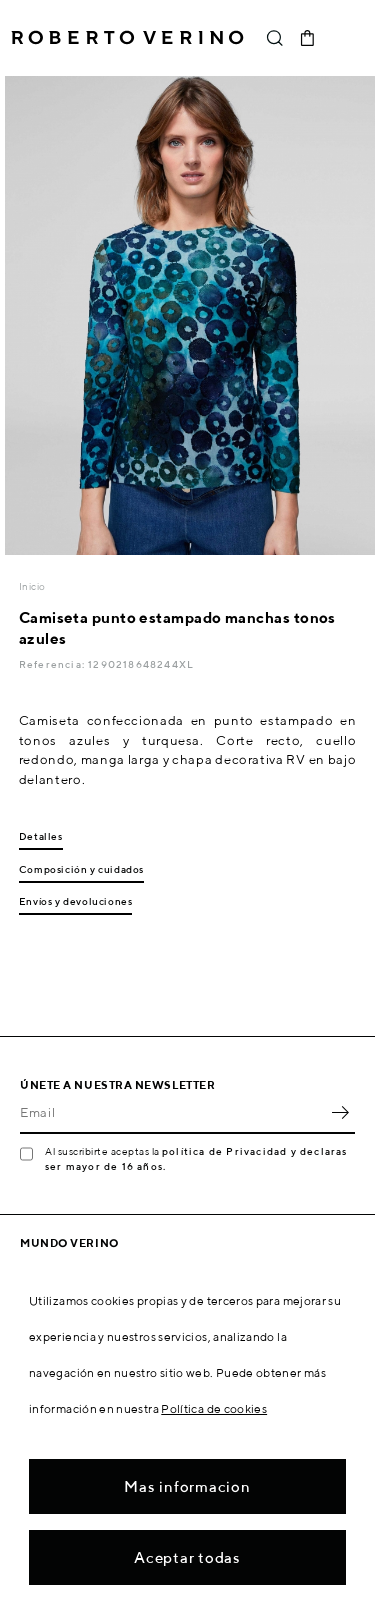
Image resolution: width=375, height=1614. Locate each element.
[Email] (172, 1112)
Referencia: (53, 664)
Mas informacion (187, 1486)
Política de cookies (214, 1408)
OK (340, 1112)
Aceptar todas (187, 1557)
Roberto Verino (127, 38)
